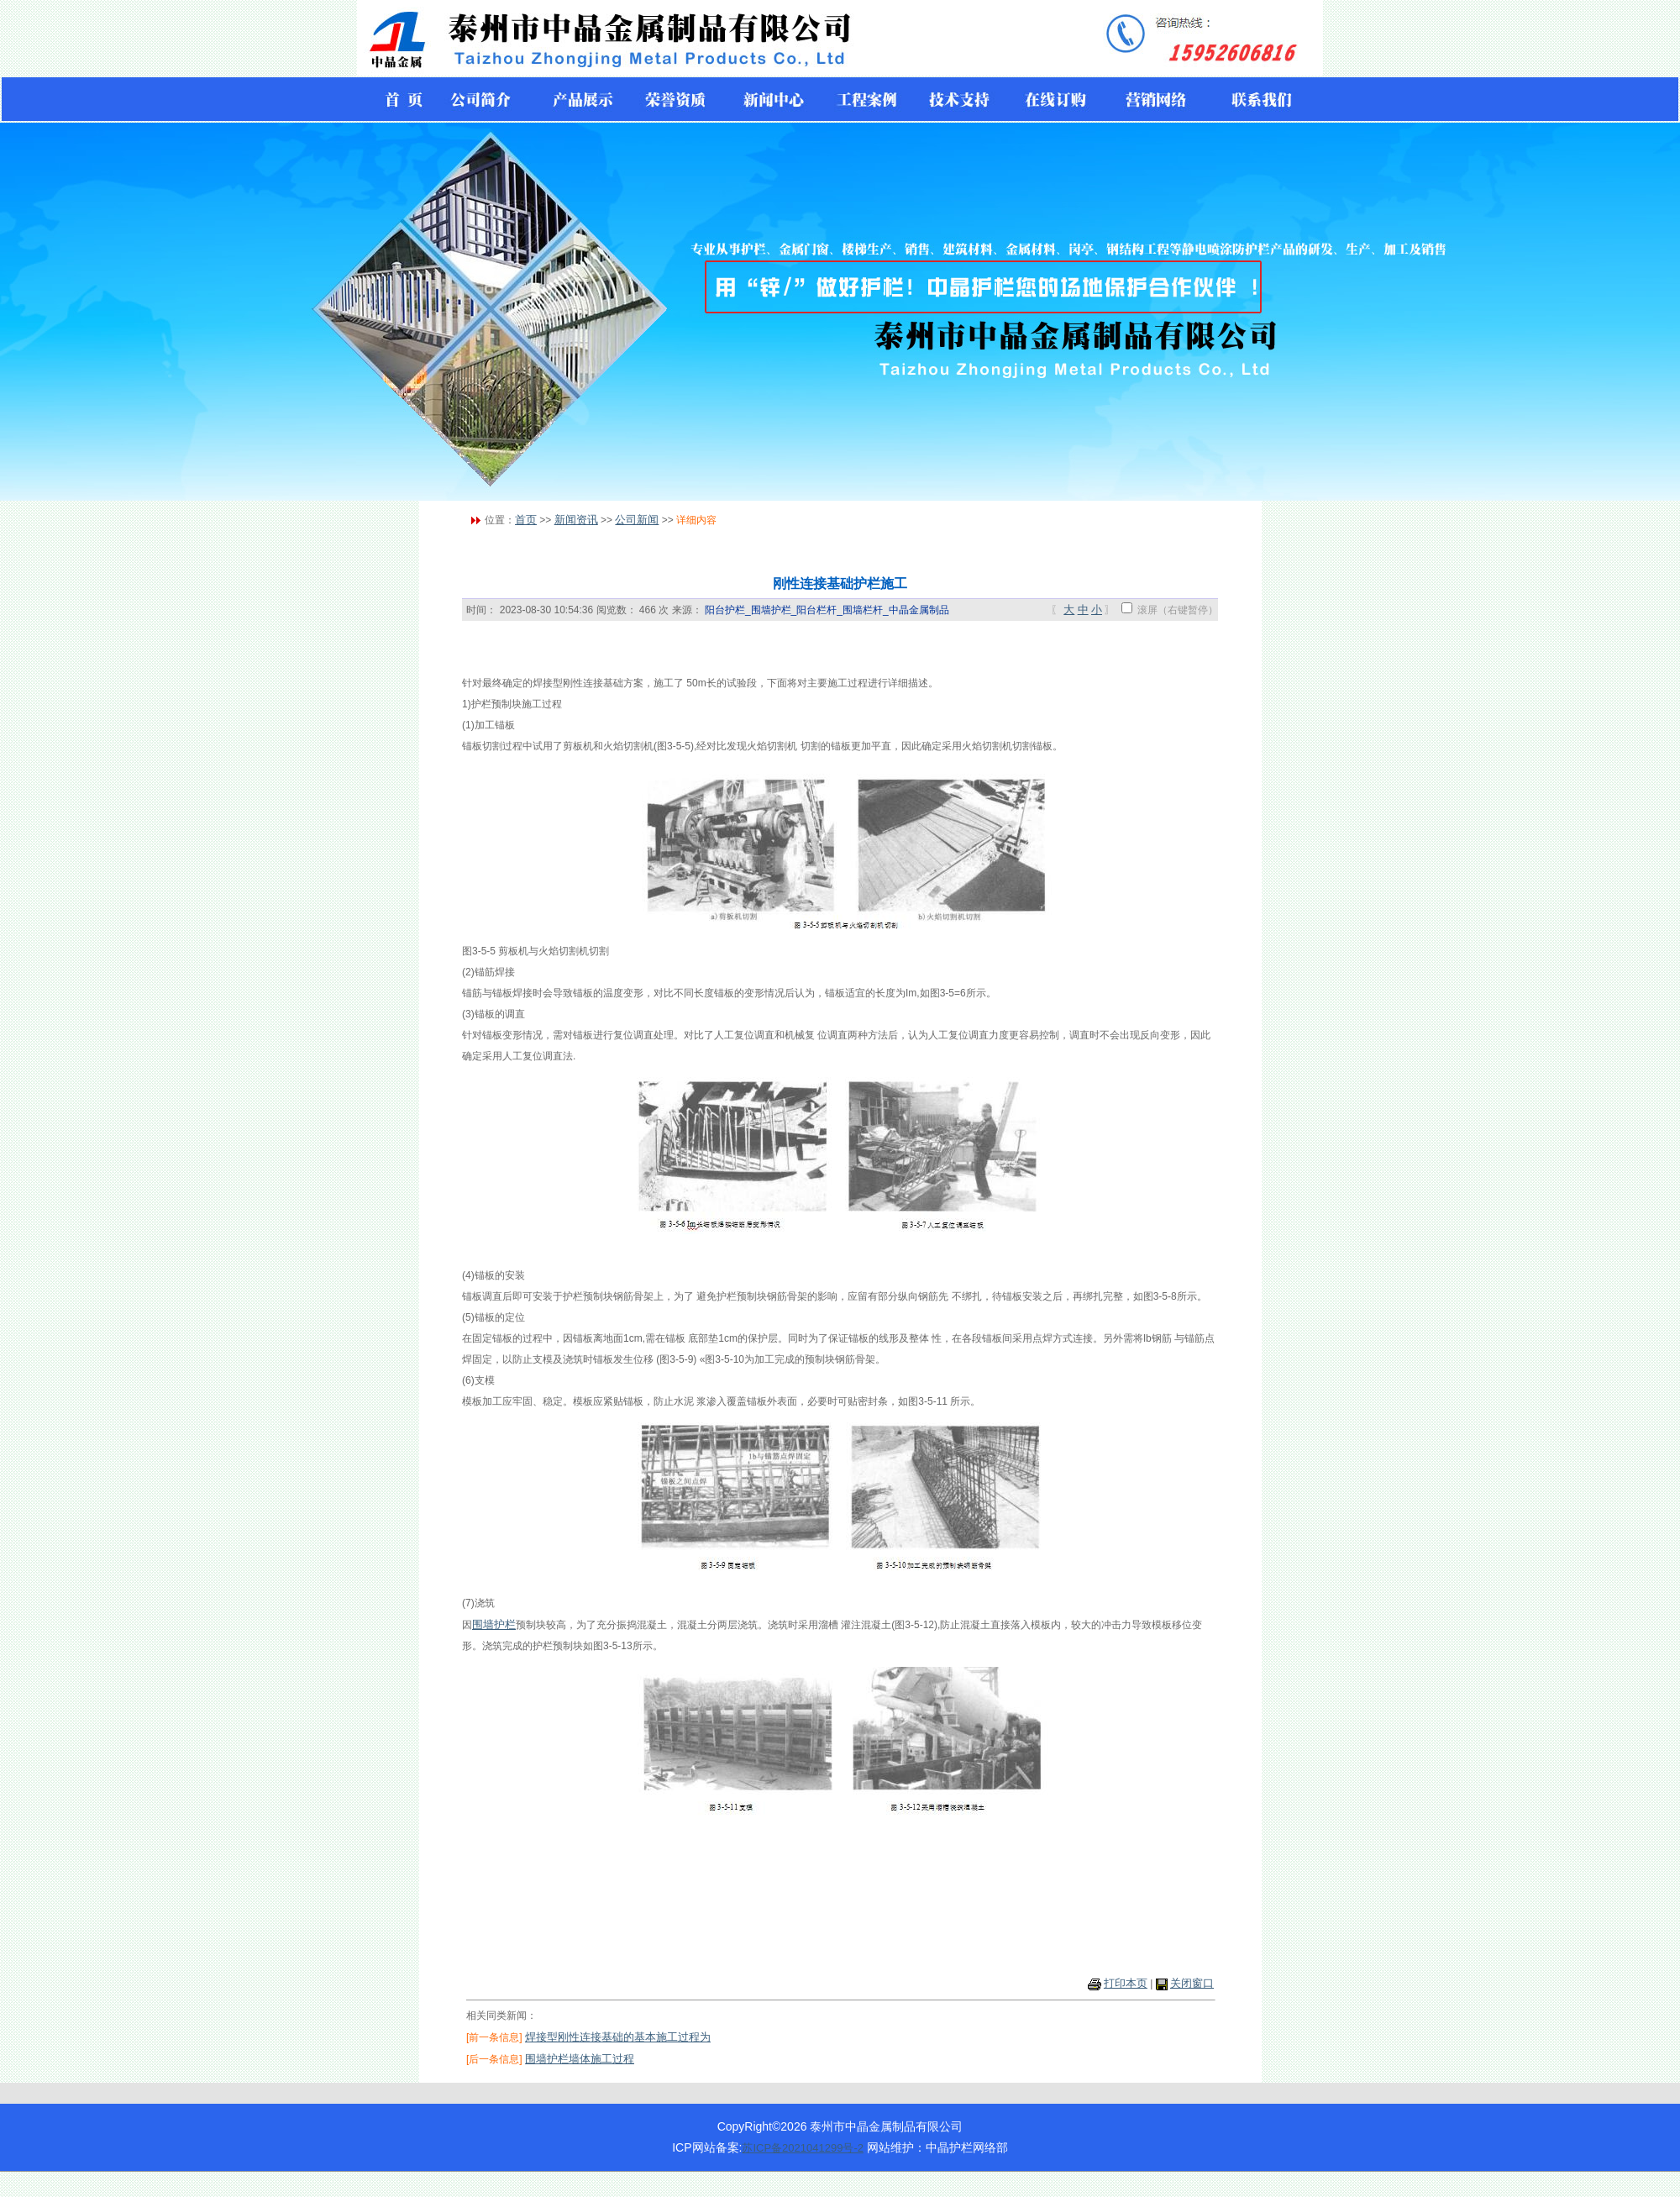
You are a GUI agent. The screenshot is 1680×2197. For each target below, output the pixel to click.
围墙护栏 (494, 1624)
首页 (526, 519)
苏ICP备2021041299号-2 (803, 2148)
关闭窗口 (1192, 1983)
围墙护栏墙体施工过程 (579, 2058)
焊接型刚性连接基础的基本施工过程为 (618, 2037)
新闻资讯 (576, 519)
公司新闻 (637, 519)
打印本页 (1125, 1983)
